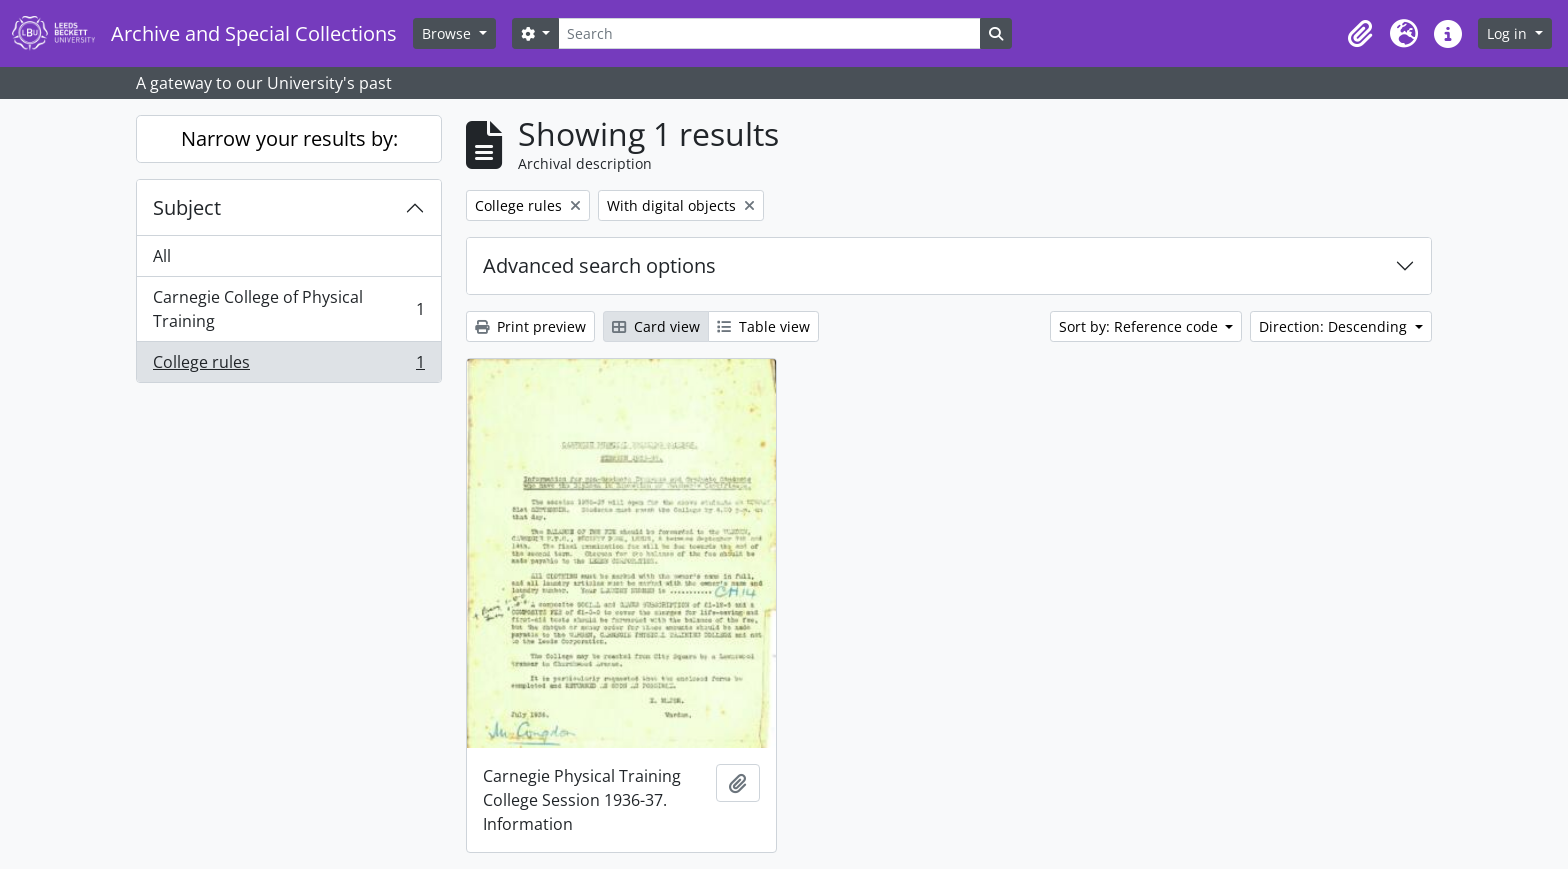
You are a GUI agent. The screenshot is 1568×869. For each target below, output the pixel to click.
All (162, 256)
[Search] (769, 33)
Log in (1509, 33)
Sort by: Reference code (1140, 326)
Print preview (530, 326)
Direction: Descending (1335, 326)
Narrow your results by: (289, 138)
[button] (1360, 34)
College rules (288, 366)
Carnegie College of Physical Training (288, 309)
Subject (187, 207)
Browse (448, 33)
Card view (656, 326)
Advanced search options (599, 265)
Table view (763, 326)
